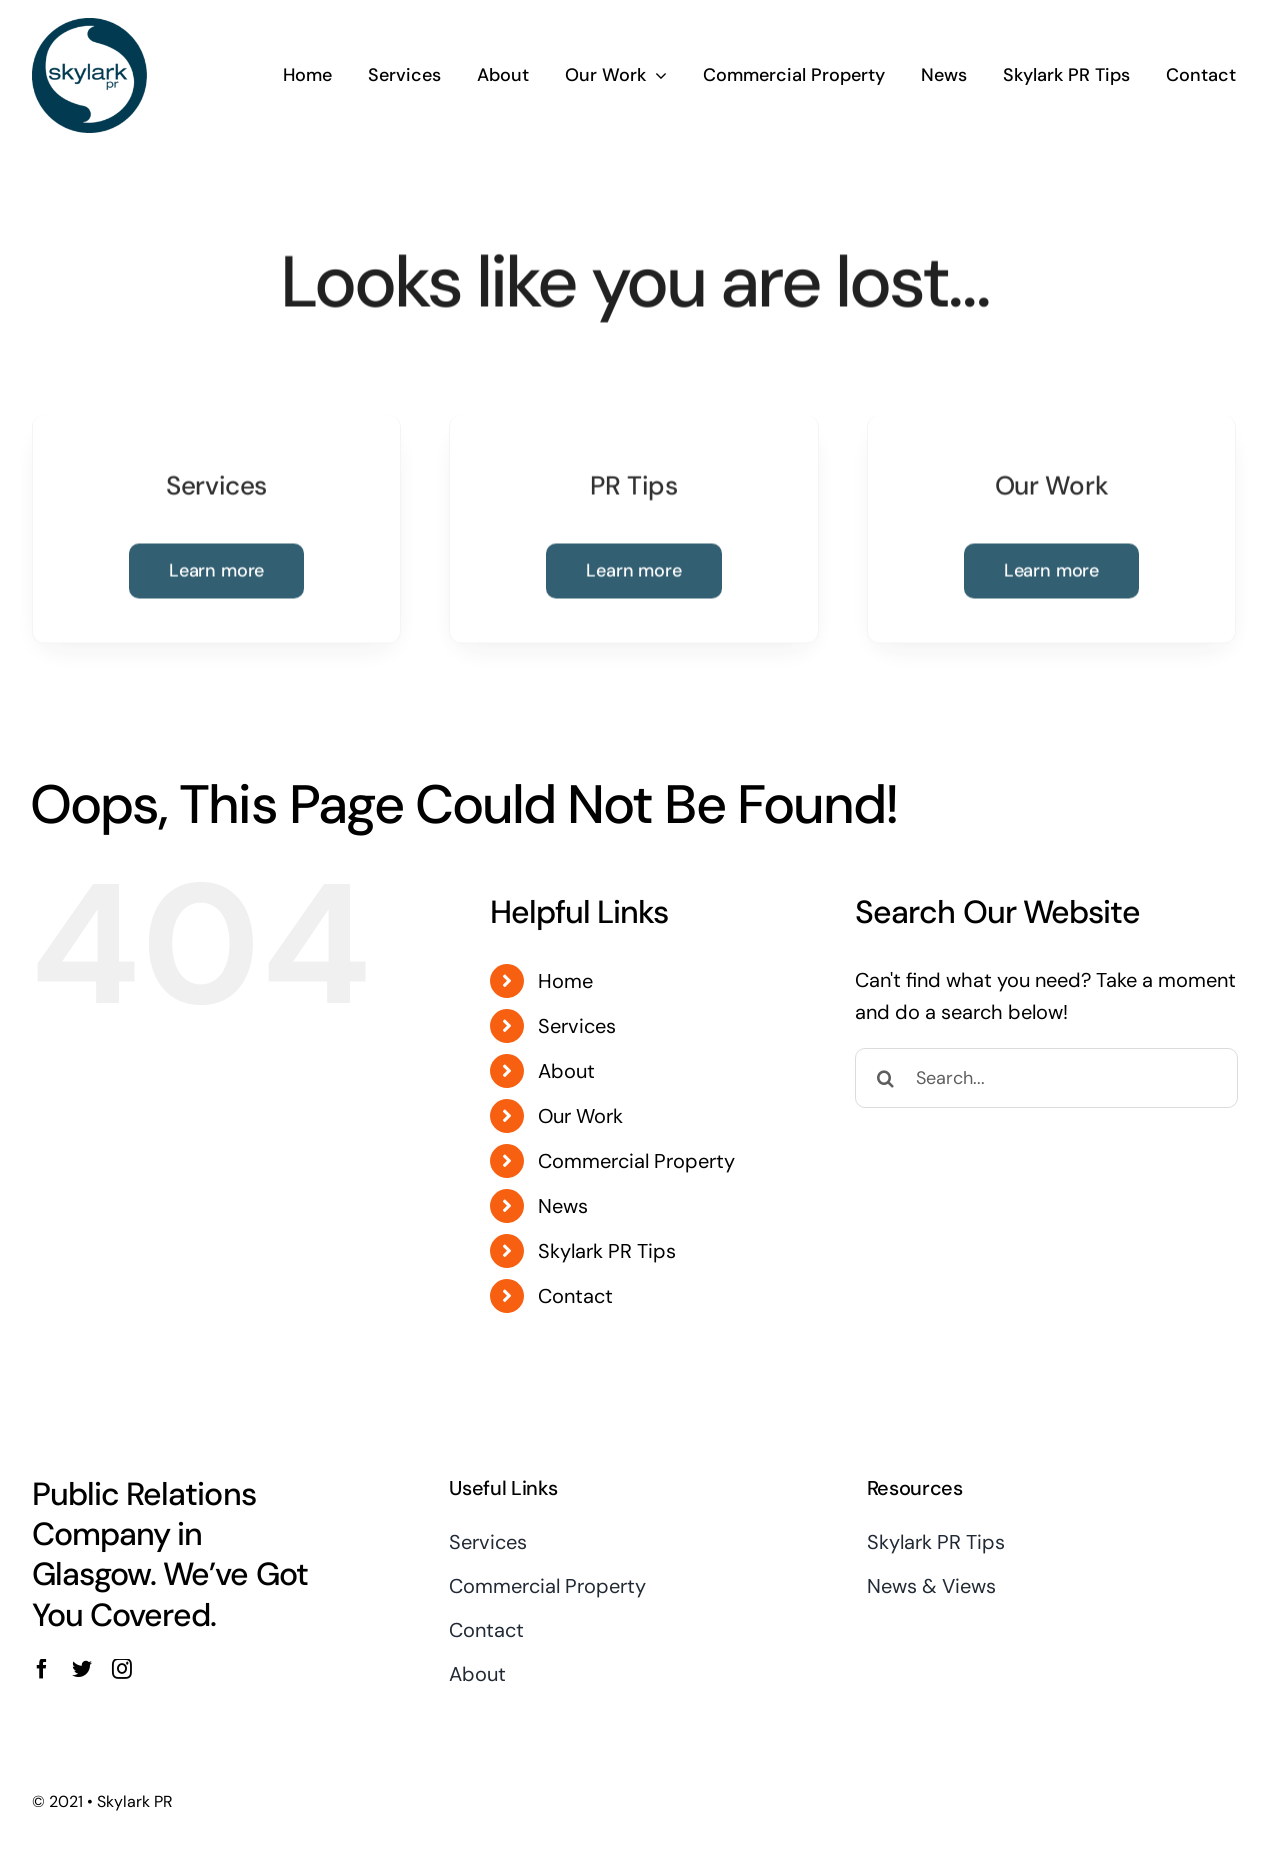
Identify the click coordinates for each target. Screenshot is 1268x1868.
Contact (575, 1296)
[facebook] (42, 1669)
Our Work (580, 1116)
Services (577, 1026)
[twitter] (82, 1669)
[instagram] (122, 1669)
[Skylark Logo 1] (89, 25)
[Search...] (1046, 1078)
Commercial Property (636, 1161)
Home (565, 981)
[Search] (885, 1078)
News (563, 1206)
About (566, 1071)
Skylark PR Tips (607, 1251)
